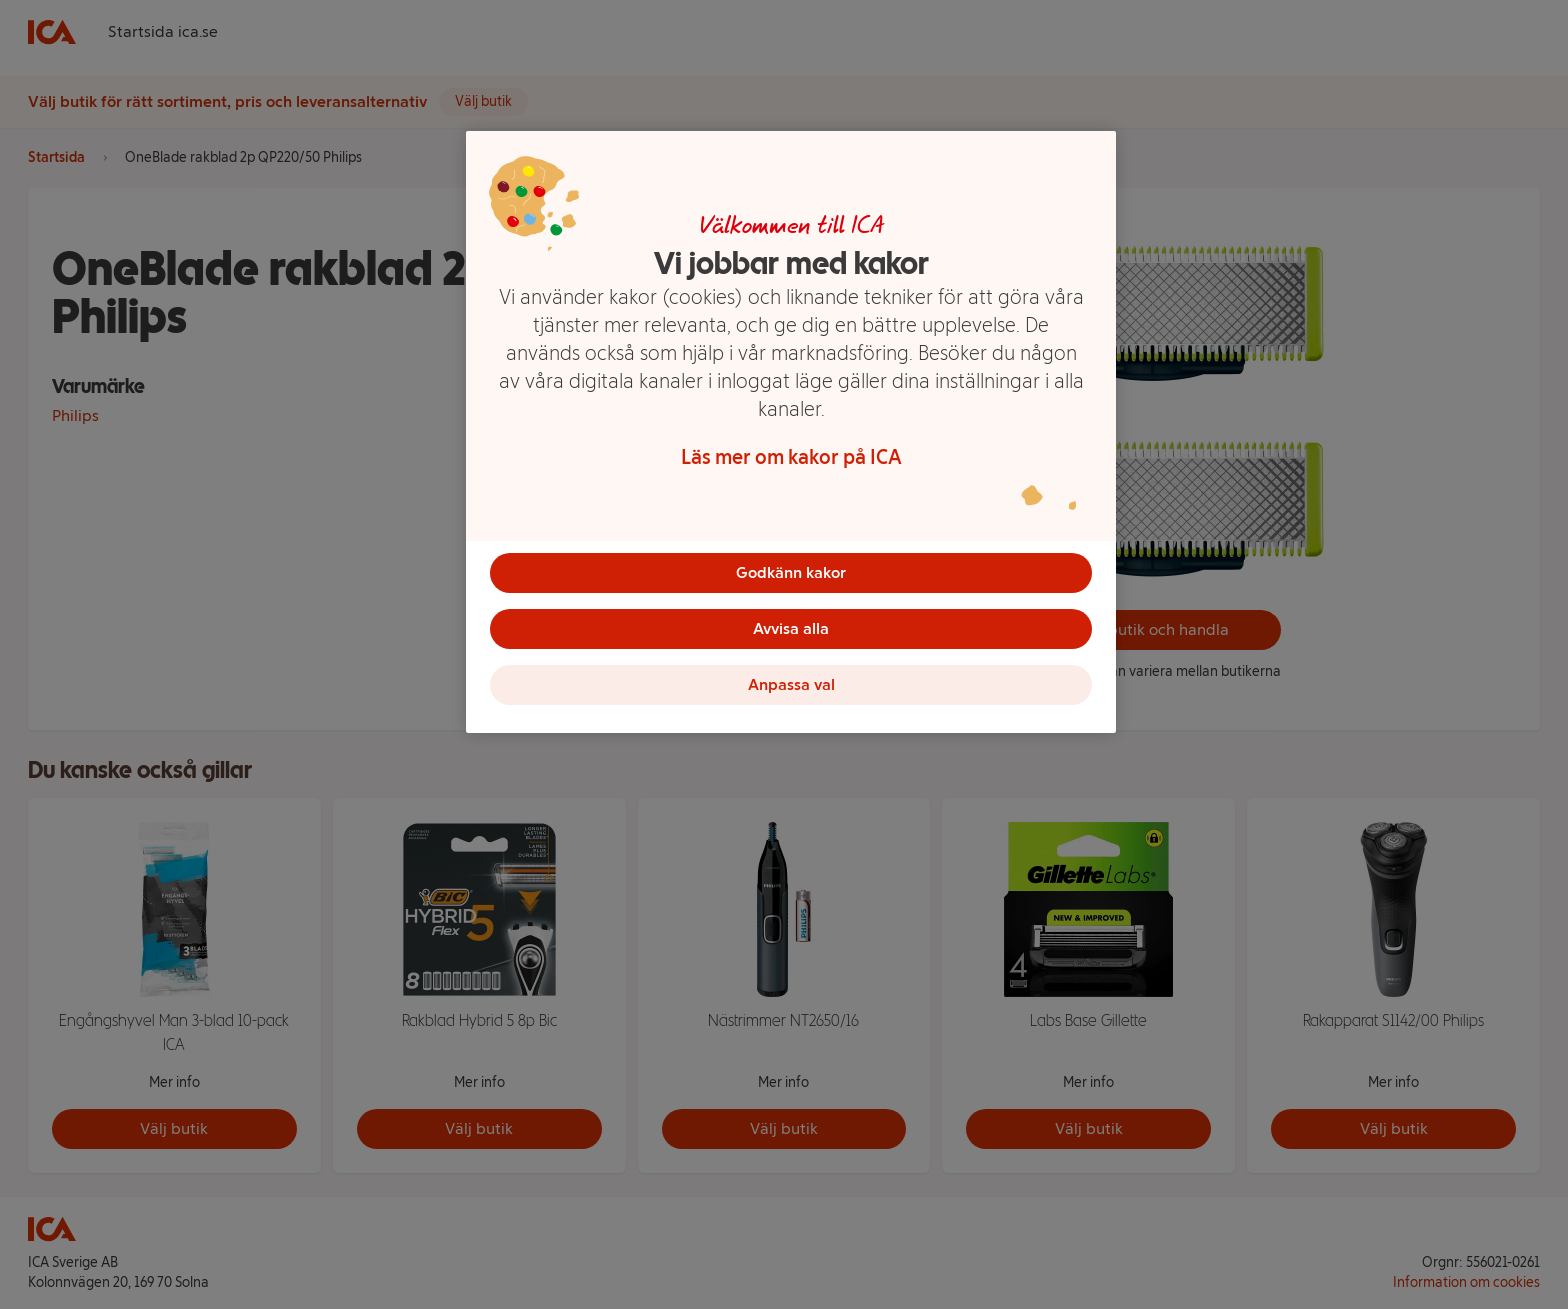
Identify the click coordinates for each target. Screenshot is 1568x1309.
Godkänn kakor (791, 572)
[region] (791, 432)
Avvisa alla (791, 628)
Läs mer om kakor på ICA (791, 457)
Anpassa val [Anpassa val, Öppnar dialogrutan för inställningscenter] (791, 684)
